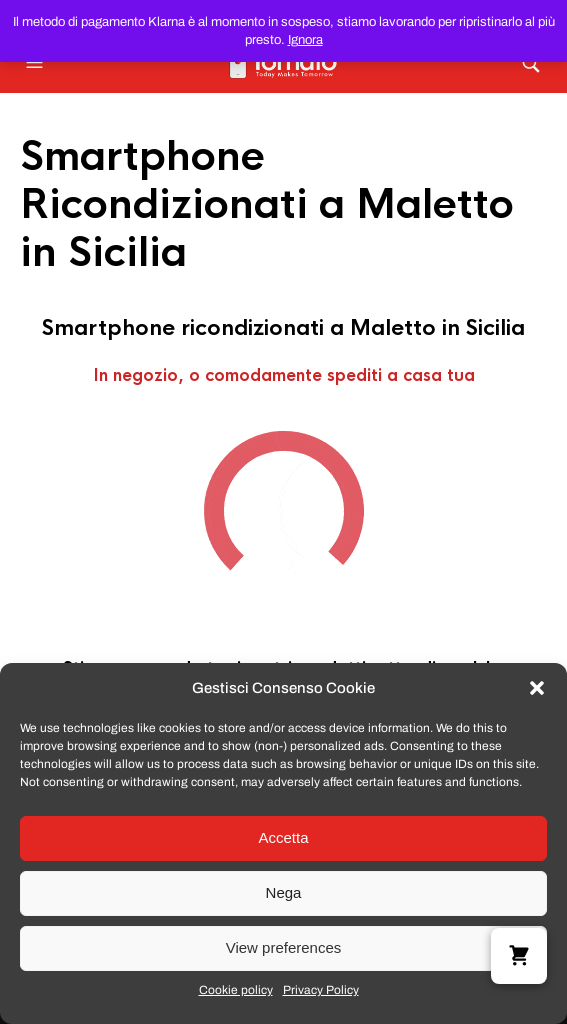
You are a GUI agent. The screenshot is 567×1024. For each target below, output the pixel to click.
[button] (537, 688)
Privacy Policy (321, 990)
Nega (284, 892)
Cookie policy (236, 990)
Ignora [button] (305, 40)
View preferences (284, 947)
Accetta (283, 837)
